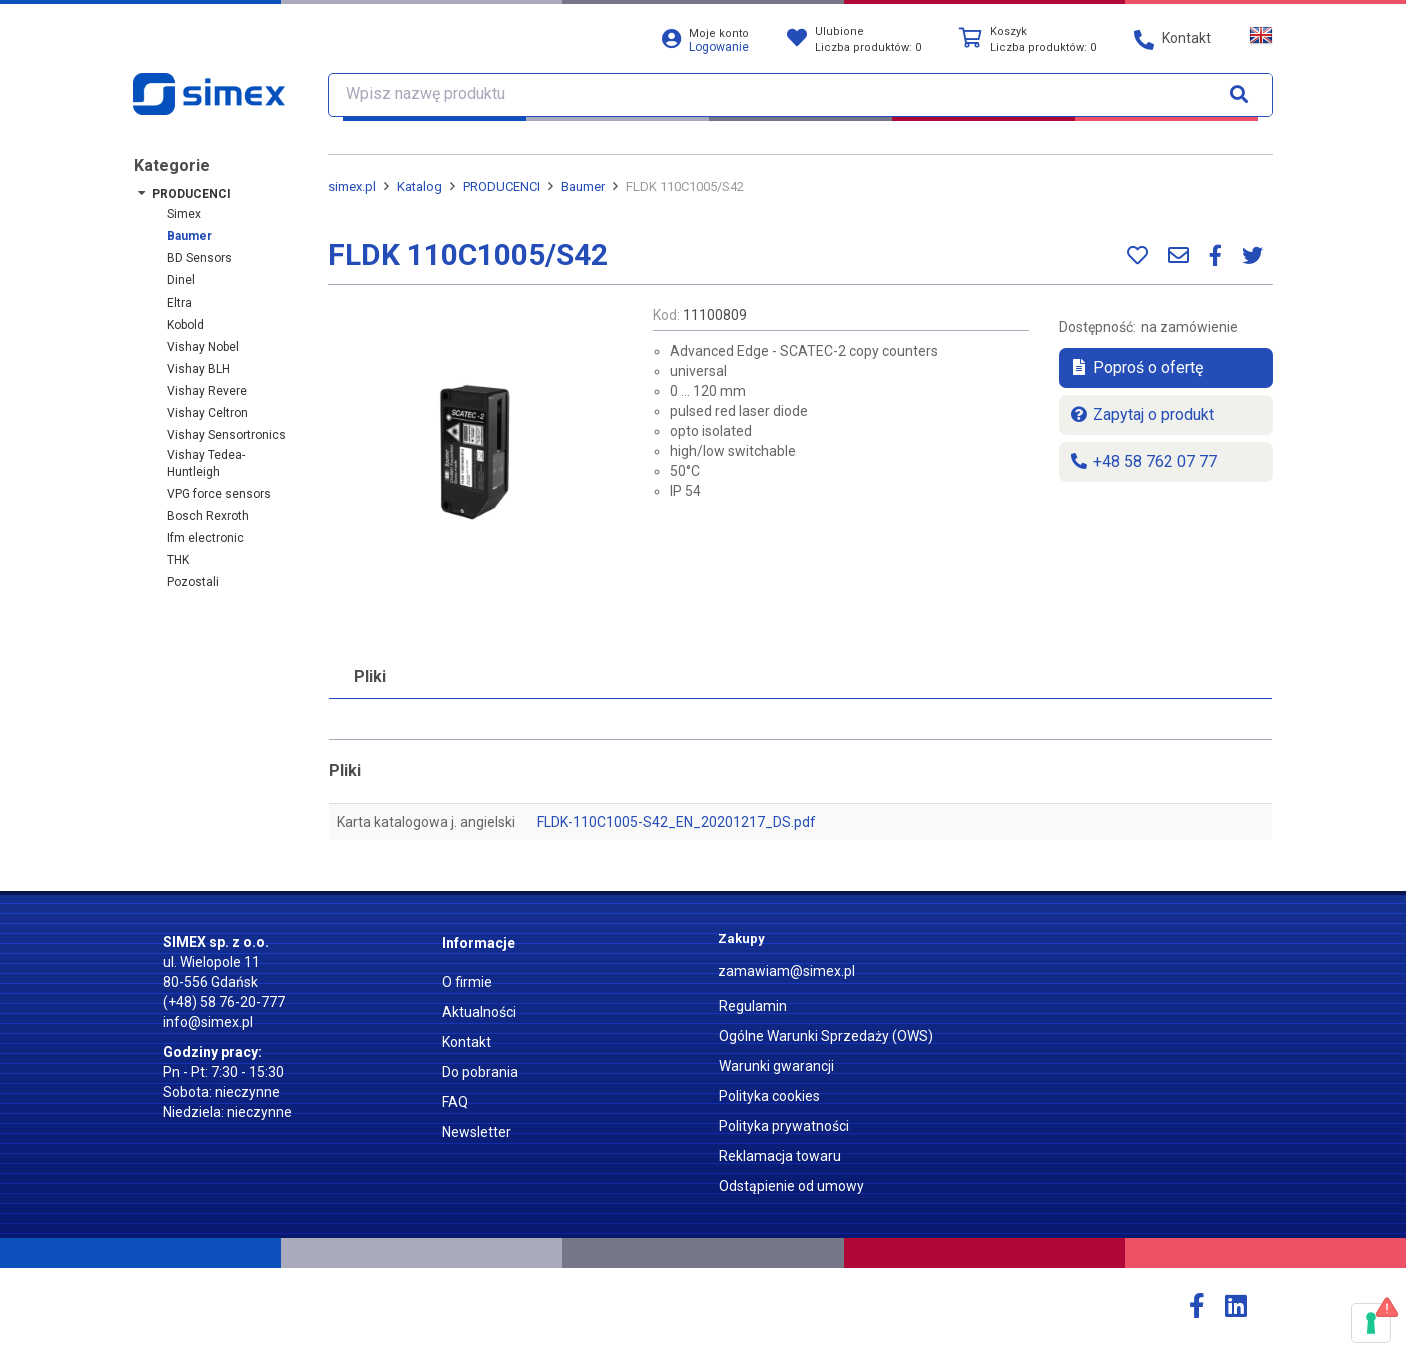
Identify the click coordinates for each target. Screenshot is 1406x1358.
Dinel (181, 280)
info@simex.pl (208, 1022)
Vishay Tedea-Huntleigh (206, 463)
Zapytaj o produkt (1141, 414)
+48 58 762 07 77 (1143, 461)
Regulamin (753, 1006)
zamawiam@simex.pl (786, 971)
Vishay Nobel (203, 347)
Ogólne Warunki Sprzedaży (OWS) (826, 1036)
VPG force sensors (219, 494)
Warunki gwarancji (776, 1066)
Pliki (370, 676)
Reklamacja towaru (780, 1156)
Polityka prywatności (784, 1126)
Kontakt (466, 1042)
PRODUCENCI (191, 194)
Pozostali (193, 582)
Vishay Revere (207, 391)
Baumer (189, 236)
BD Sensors (199, 258)
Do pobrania (480, 1072)
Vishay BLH (198, 369)
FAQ (455, 1102)
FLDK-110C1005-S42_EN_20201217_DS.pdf (676, 822)
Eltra (179, 303)
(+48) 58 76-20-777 (224, 1002)
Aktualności (479, 1012)
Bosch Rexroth (208, 516)
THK (178, 560)
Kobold (185, 325)
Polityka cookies (769, 1096)
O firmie (467, 982)
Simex (184, 214)
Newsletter (476, 1132)
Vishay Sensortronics (226, 435)
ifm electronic (205, 538)
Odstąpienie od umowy (791, 1186)
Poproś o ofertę (1136, 367)
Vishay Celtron (207, 413)
